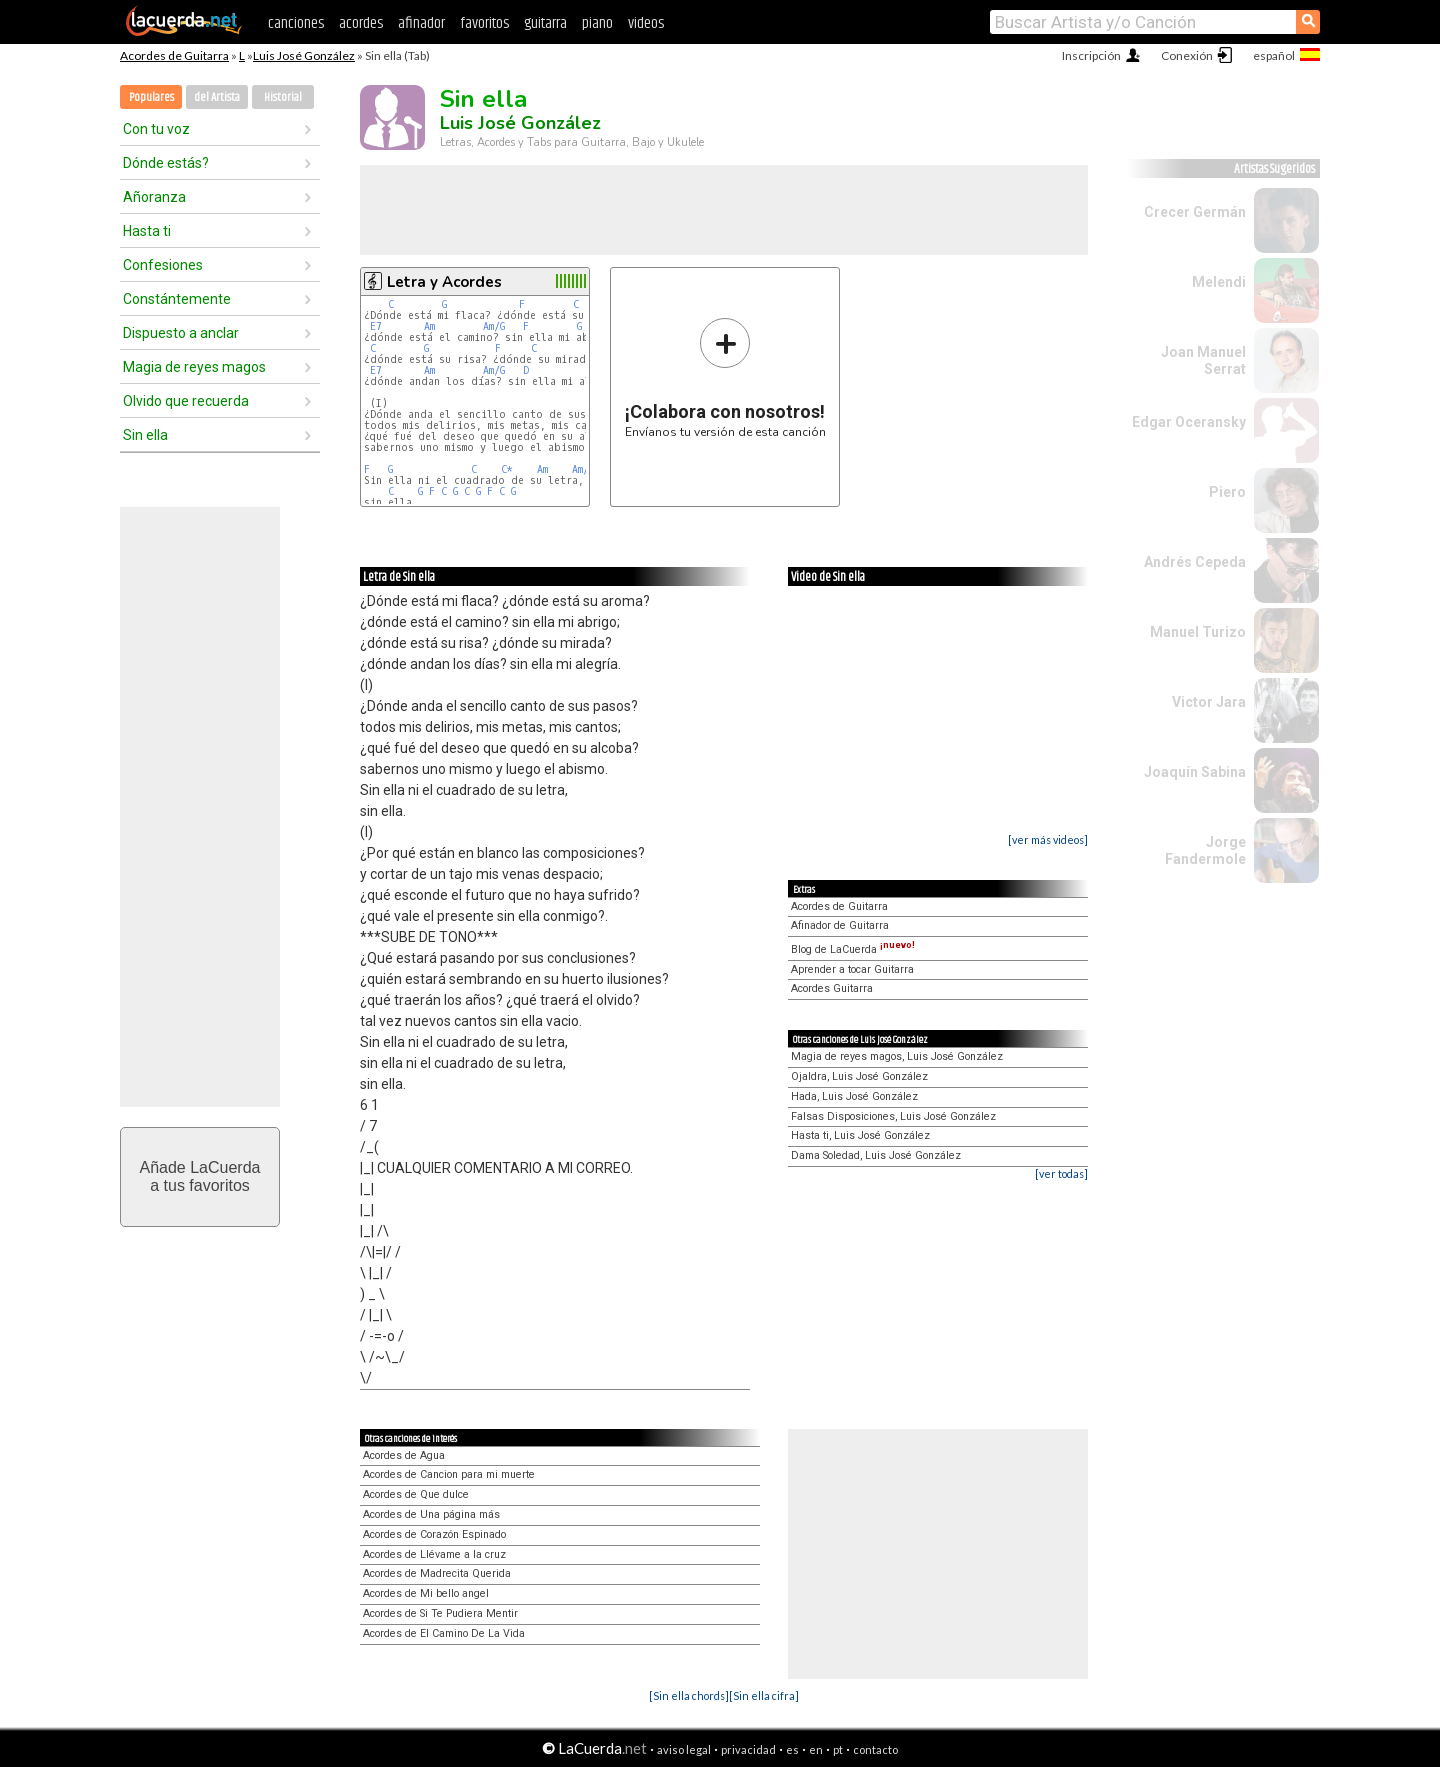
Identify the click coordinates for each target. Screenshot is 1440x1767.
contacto (875, 1749)
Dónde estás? (166, 163)
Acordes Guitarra (832, 988)
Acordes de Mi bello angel (426, 1593)
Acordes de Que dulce (416, 1494)
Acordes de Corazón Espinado (434, 1534)
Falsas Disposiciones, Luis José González (893, 1116)
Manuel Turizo (1198, 632)
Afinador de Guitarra (840, 925)
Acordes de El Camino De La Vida (444, 1633)
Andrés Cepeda (1195, 562)
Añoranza (154, 197)
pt (838, 1749)
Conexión (1187, 55)
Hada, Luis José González (854, 1096)
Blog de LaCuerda (853, 949)
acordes (361, 23)
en (816, 1749)
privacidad (748, 1749)
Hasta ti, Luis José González (860, 1135)
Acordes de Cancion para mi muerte (449, 1474)
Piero (1227, 492)
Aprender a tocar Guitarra (852, 969)
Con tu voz (156, 129)
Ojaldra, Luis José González (859, 1076)
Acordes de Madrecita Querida (437, 1573)
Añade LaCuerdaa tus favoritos (200, 1176)
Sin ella (145, 435)
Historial (283, 97)
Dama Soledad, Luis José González (876, 1155)
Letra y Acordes (444, 282)
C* (507, 469)
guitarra (545, 23)
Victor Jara (1209, 702)
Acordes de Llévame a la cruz (434, 1554)
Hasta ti (147, 231)
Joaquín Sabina (1195, 772)
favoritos (484, 23)
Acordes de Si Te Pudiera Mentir (440, 1613)
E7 (376, 326)
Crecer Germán (1195, 212)
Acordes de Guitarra (174, 55)
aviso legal (684, 1749)
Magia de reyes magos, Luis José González (897, 1056)
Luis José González (304, 55)
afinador (421, 23)
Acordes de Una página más (431, 1514)
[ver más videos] (1048, 839)
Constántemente (177, 299)
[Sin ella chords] (689, 1695)
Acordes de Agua (404, 1455)
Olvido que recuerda (186, 401)
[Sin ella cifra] (764, 1695)
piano (597, 23)
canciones (296, 23)
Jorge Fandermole (1205, 850)
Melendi (1219, 282)
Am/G (494, 326)
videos (646, 23)
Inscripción (1091, 55)
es (792, 1749)
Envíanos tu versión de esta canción (725, 377)
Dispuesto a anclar (181, 333)
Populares (151, 97)
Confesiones (163, 265)
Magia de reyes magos (194, 367)
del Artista (217, 97)
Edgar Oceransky (1189, 422)
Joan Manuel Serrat (1203, 360)
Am (429, 326)
